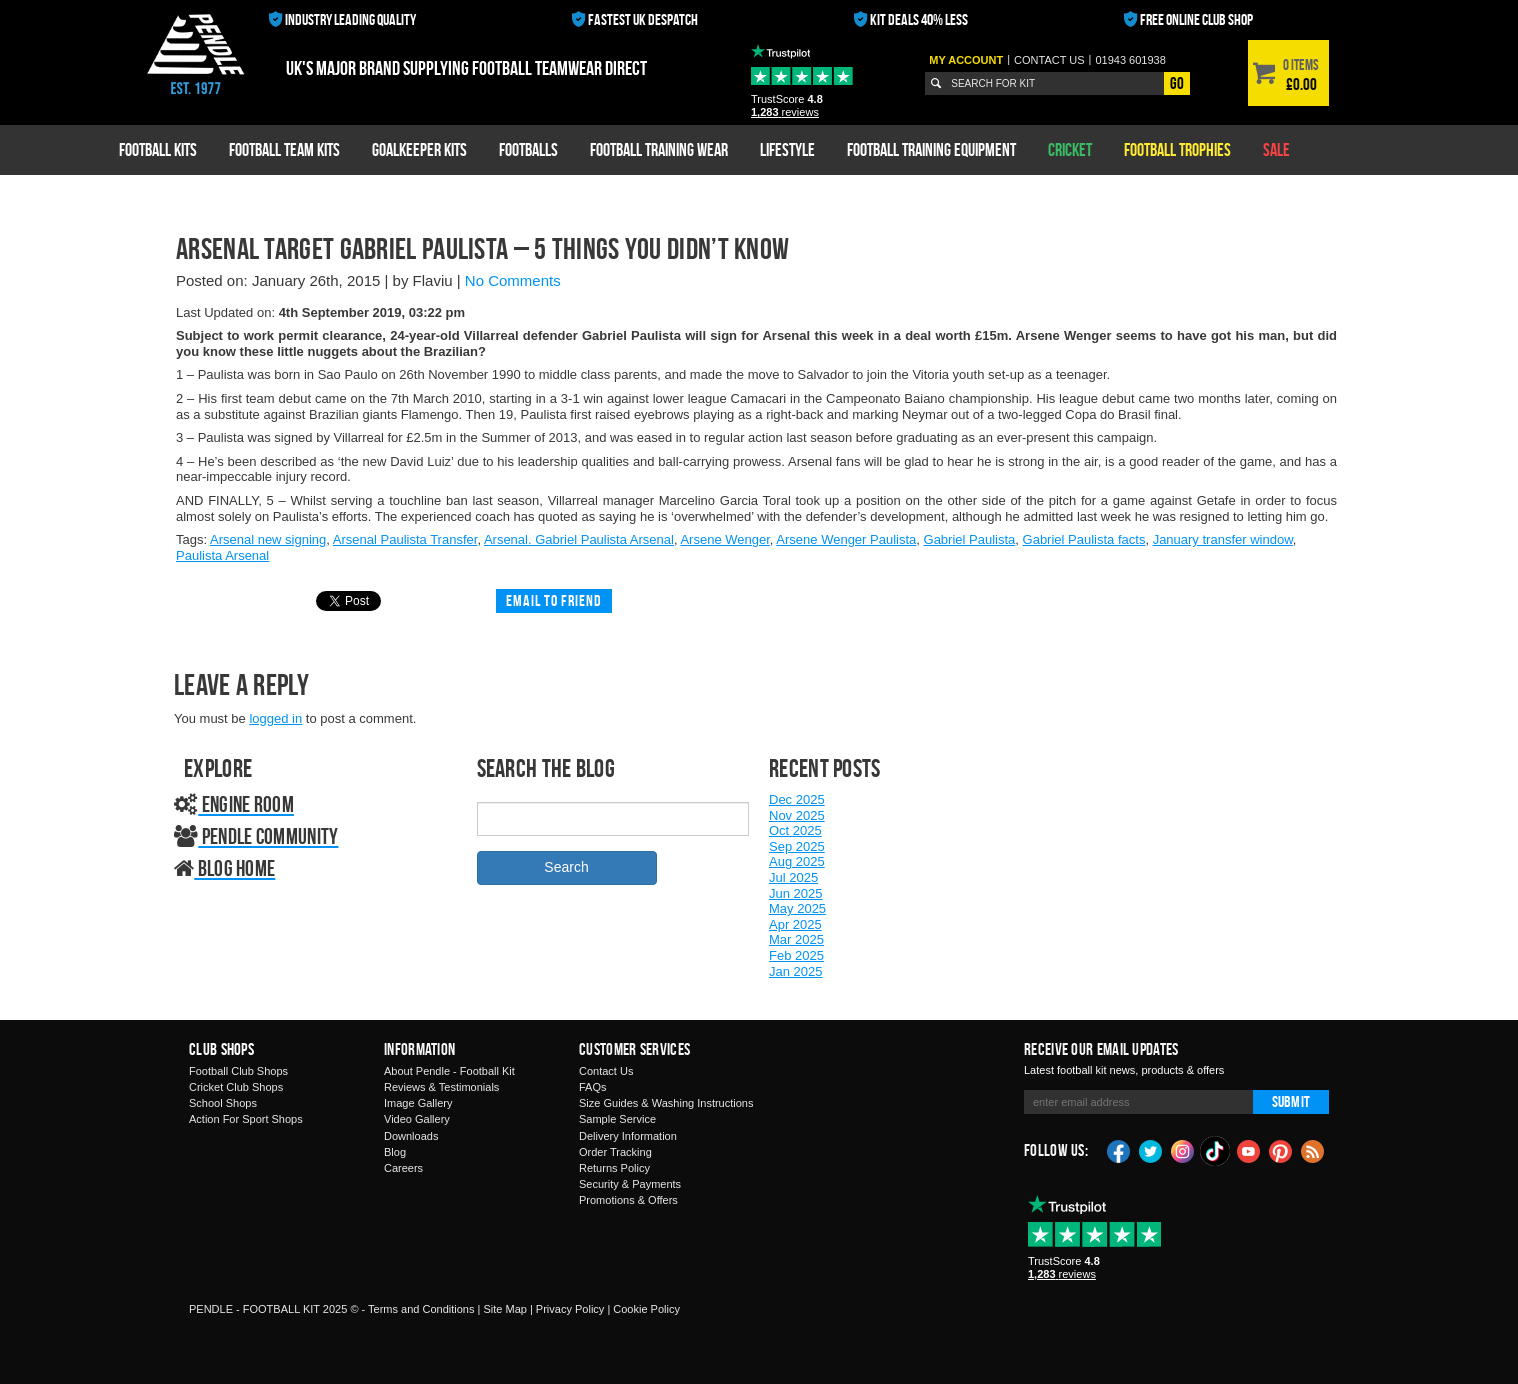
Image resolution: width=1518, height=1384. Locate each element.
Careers (403, 1168)
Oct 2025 (795, 830)
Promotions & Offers (628, 1200)
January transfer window (1223, 539)
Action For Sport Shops (246, 1119)
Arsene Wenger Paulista (846, 539)
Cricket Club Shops (236, 1087)
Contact (1049, 60)
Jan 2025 (796, 971)
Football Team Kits (284, 149)
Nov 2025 (797, 815)
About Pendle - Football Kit (449, 1071)
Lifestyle (787, 149)
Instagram (1183, 1150)
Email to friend (554, 600)
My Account (966, 60)
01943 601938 (1130, 60)
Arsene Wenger (724, 539)
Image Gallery (418, 1103)
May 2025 (797, 908)
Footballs (528, 149)
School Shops (223, 1103)
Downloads (411, 1136)
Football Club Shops (238, 1071)
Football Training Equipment (931, 149)
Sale (1276, 149)
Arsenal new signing (268, 539)
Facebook (1119, 1150)
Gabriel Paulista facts (1084, 539)
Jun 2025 (796, 893)
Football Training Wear (659, 149)
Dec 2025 (797, 799)
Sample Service (617, 1119)
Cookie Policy (646, 1309)
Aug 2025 (797, 861)
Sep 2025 (797, 846)
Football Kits (158, 149)
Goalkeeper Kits (419, 149)
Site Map (504, 1309)
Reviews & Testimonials (441, 1087)
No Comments (513, 280)
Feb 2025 (796, 955)
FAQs (593, 1087)
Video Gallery (417, 1119)
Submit (1291, 1101)
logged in (275, 718)
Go (1177, 83)
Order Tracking (615, 1152)
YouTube (1249, 1150)
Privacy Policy (570, 1309)
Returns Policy (614, 1168)
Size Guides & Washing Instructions (666, 1103)
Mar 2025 (796, 939)
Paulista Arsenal (222, 555)
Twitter (1151, 1150)
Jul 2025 (793, 877)
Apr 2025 (795, 924)
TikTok (1216, 1151)
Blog (395, 1152)
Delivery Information (628, 1136)
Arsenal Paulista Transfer (405, 539)
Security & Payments (630, 1184)
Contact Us (606, 1071)
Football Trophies (1177, 149)
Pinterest (1281, 1150)
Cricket (1070, 149)
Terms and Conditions (421, 1309)
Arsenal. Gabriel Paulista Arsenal (579, 539)
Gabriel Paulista (970, 539)
